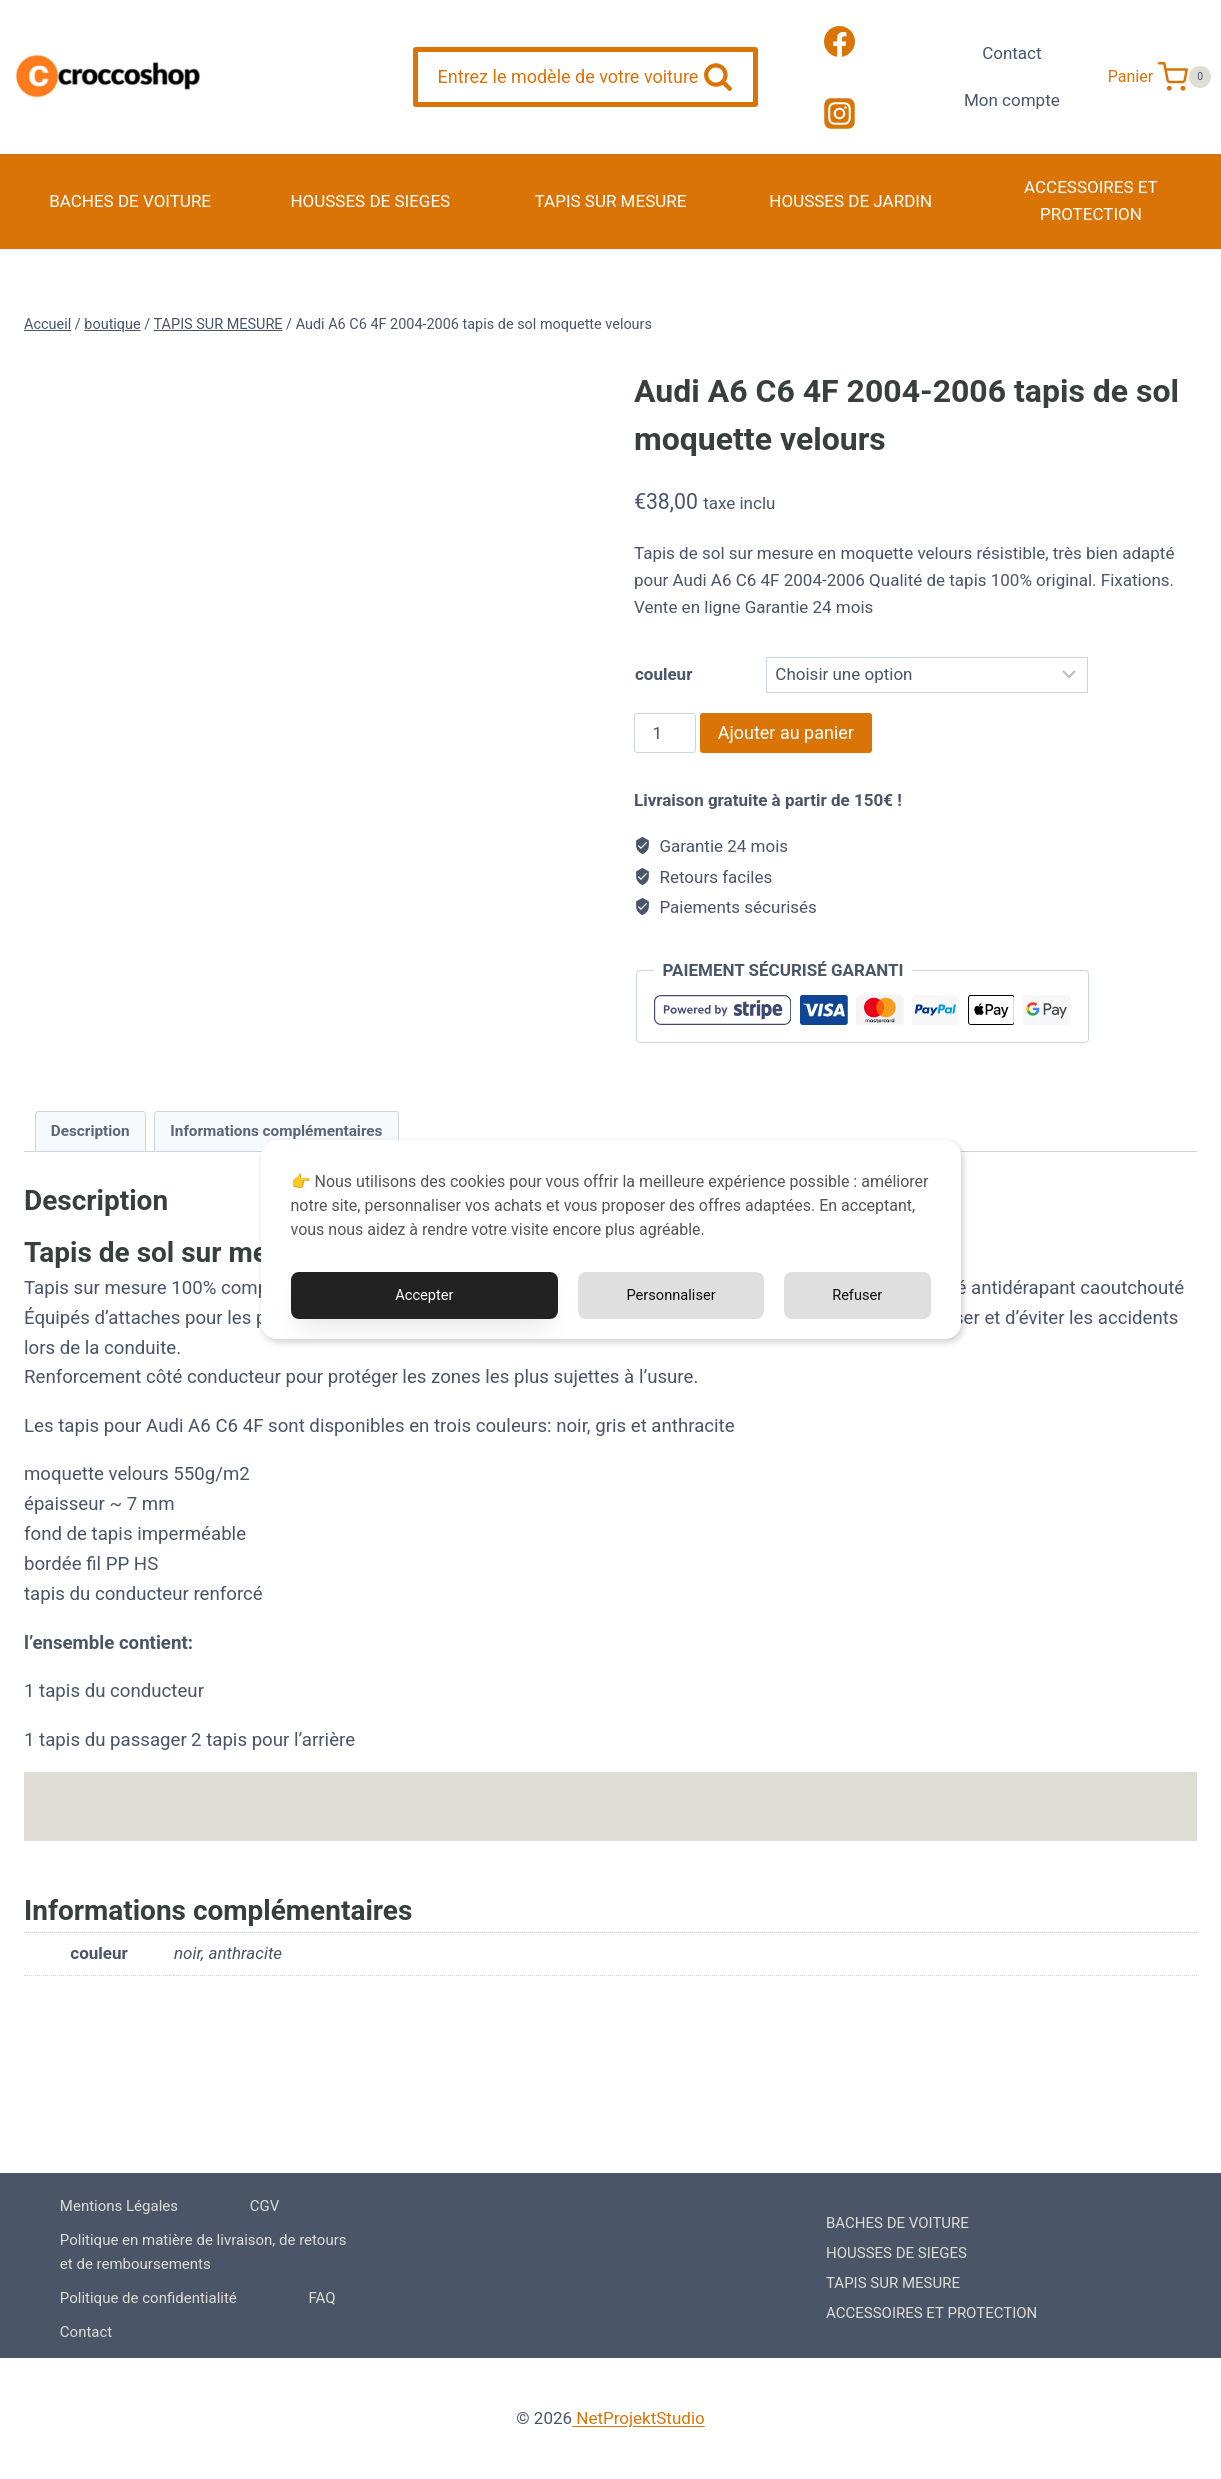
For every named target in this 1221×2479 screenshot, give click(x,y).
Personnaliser (668, 1295)
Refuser (856, 1295)
